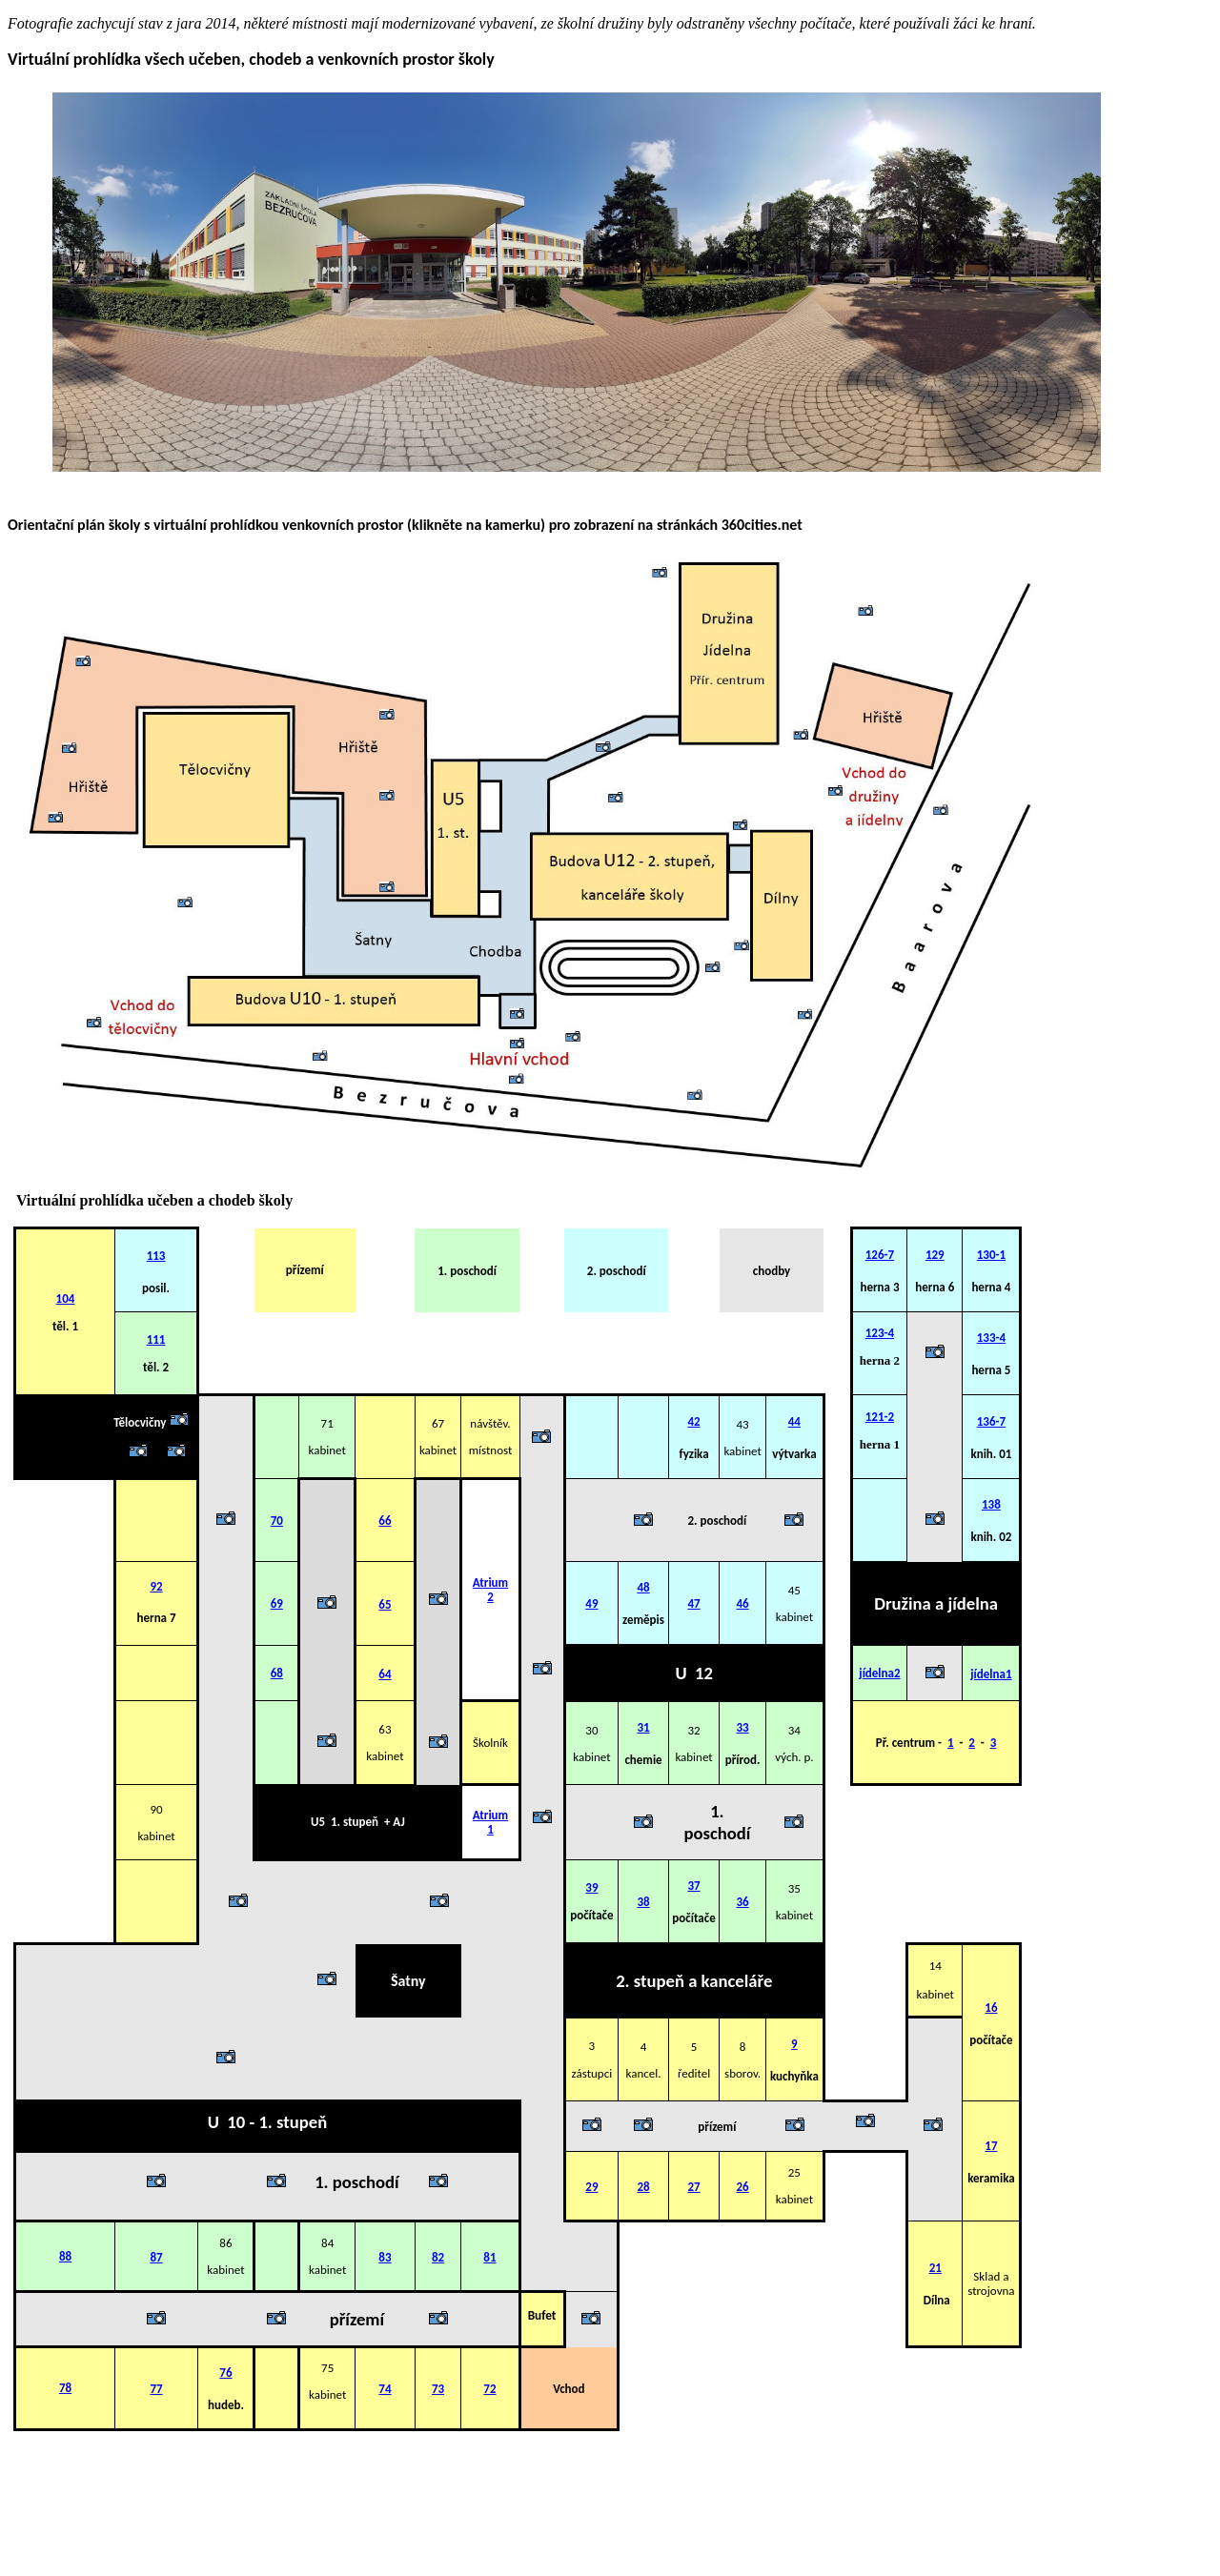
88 (65, 2256)
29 (591, 2187)
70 (277, 1520)
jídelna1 (990, 1674)
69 (277, 1603)
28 (643, 2187)
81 (489, 2257)
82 (438, 2257)
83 (384, 2257)
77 (156, 2389)
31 (643, 1727)
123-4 (879, 1333)
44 (794, 1421)
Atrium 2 (490, 1589)
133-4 (991, 1337)
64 (384, 1674)
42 (693, 1421)
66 (384, 1520)
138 (991, 1504)
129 (935, 1254)
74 (384, 2389)
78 (65, 2388)
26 (742, 2187)
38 (643, 1902)
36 (742, 1902)
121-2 (879, 1417)
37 (693, 1885)
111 (156, 1339)
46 (742, 1603)
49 (591, 1603)
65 (384, 1604)
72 (489, 2389)
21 (935, 2268)
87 (156, 2257)
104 (65, 1298)
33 (742, 1727)
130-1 (991, 1254)
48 (643, 1587)
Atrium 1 (490, 1822)
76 (225, 2372)
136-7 (991, 1421)
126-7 (879, 1254)
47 (693, 1603)
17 (991, 2146)
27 (693, 2187)
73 (438, 2389)
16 (991, 2007)
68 (277, 1673)
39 (591, 1887)
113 (156, 1255)
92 (156, 1586)
